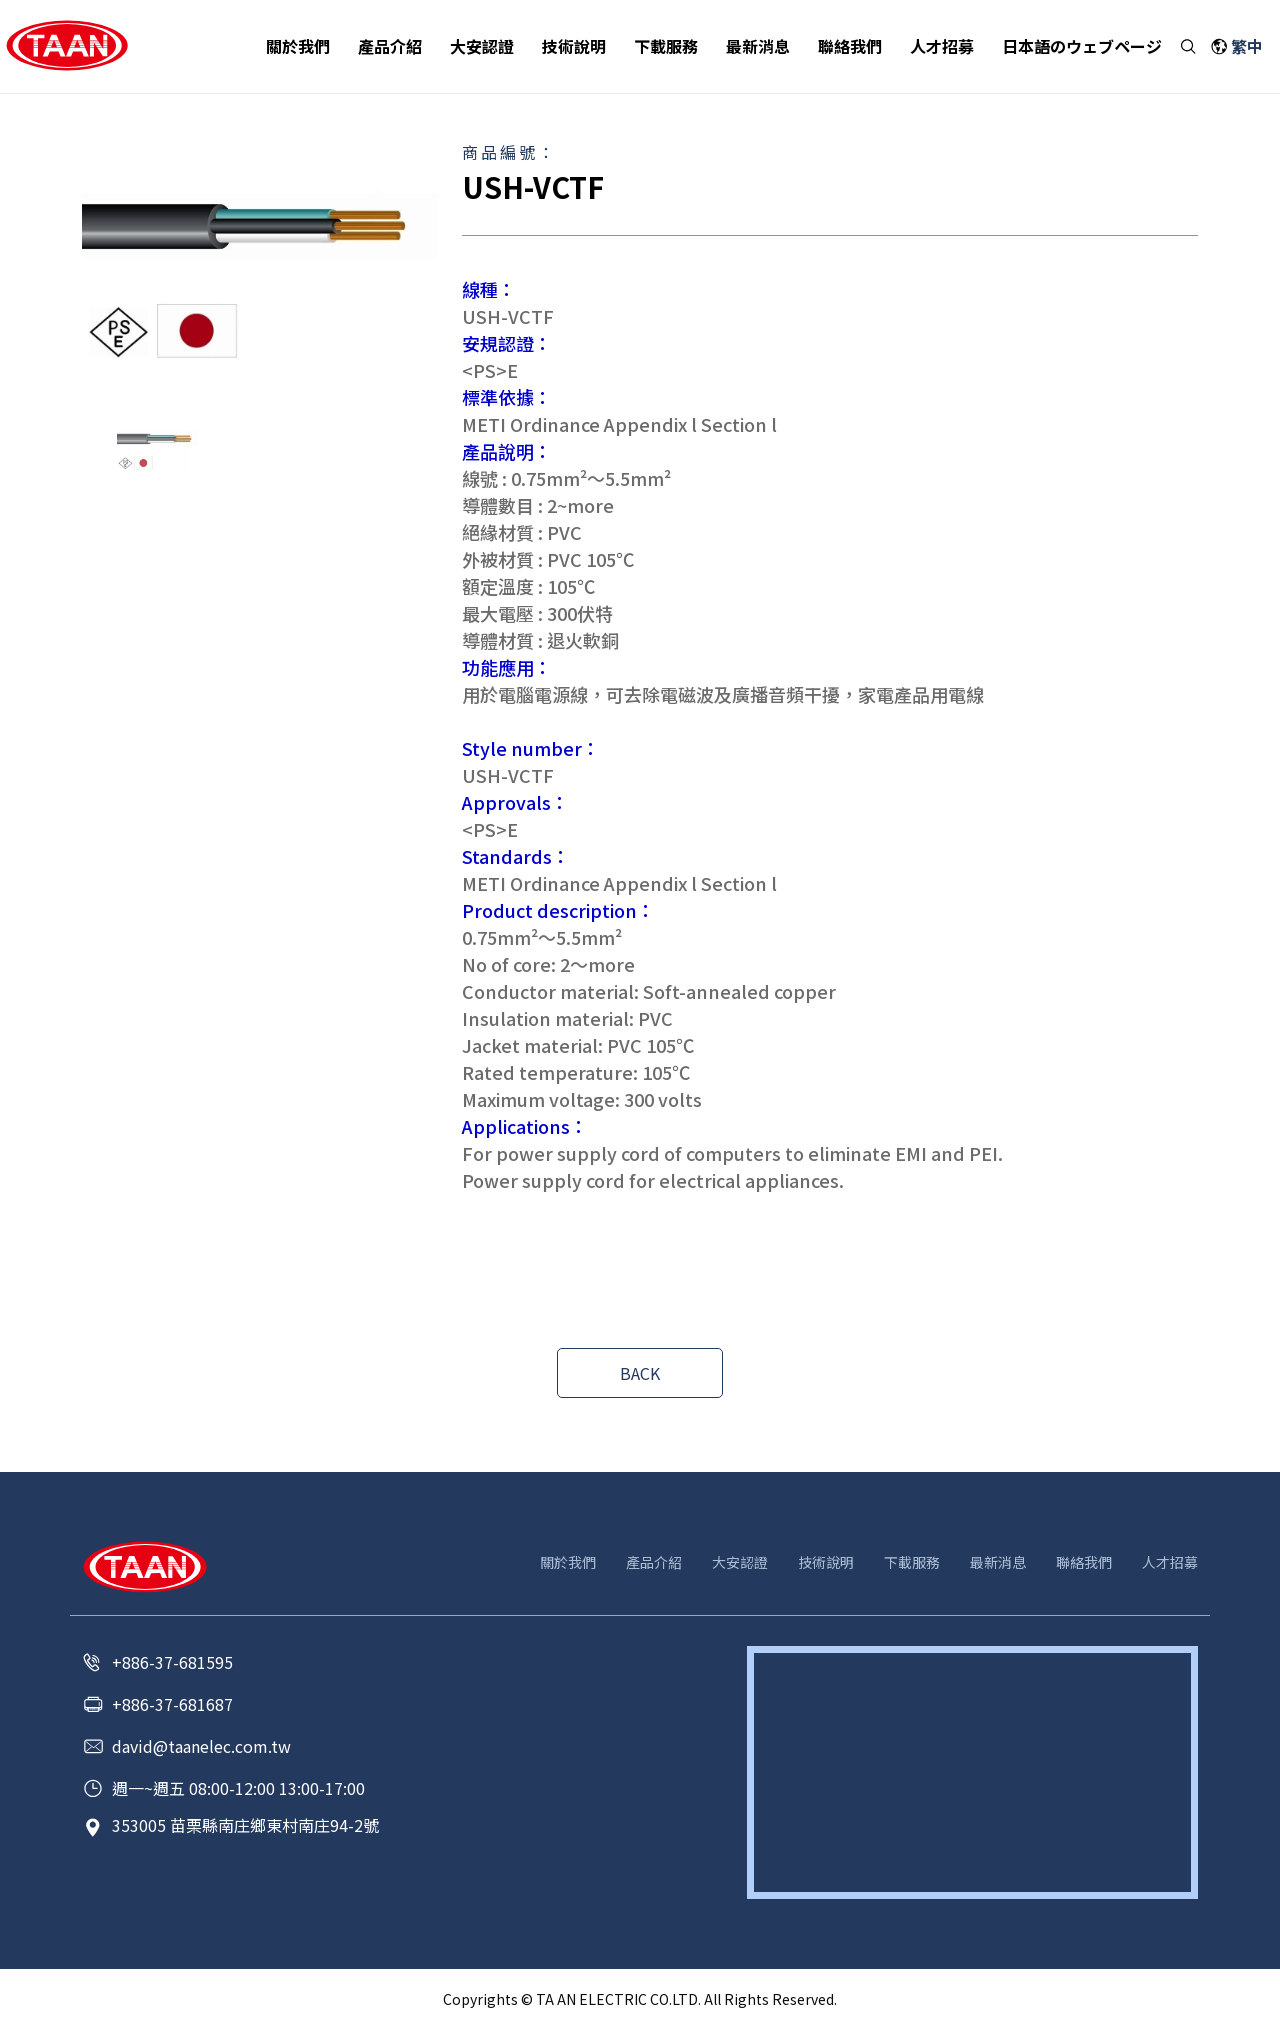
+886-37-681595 (172, 1662)
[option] (260, 276)
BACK (640, 1373)
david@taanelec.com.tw (201, 1746)
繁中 (1247, 47)
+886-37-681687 (172, 1704)
